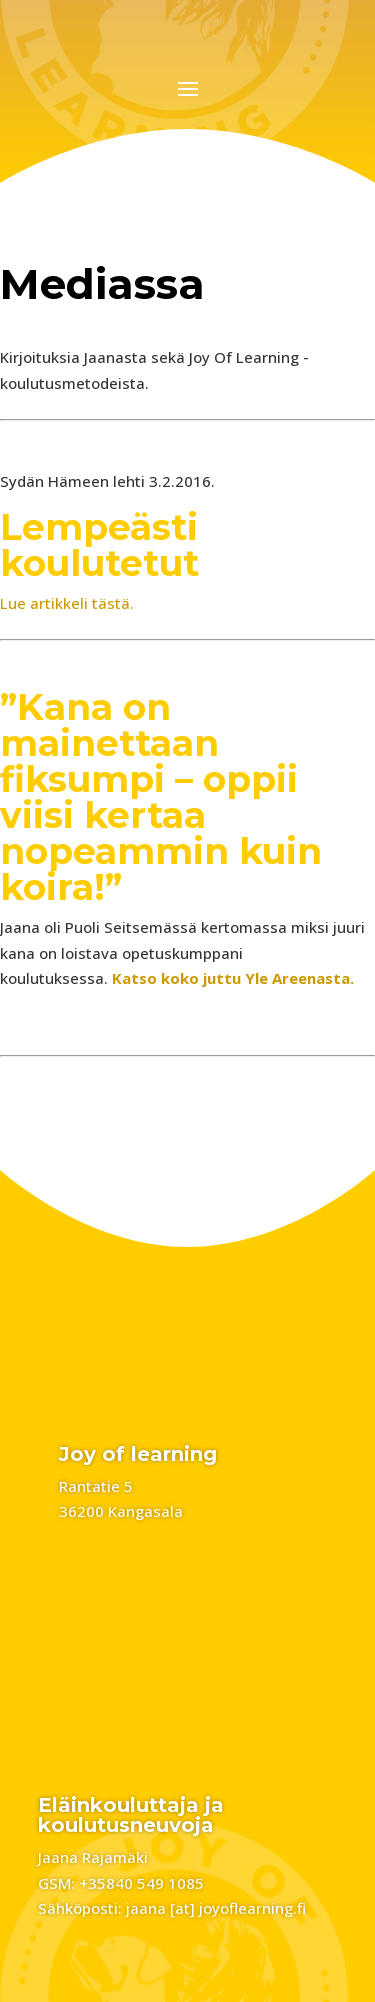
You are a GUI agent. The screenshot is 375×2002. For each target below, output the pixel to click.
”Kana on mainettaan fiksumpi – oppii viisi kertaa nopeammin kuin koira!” (161, 797)
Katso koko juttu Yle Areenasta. (233, 978)
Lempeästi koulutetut (99, 545)
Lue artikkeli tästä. (67, 603)
